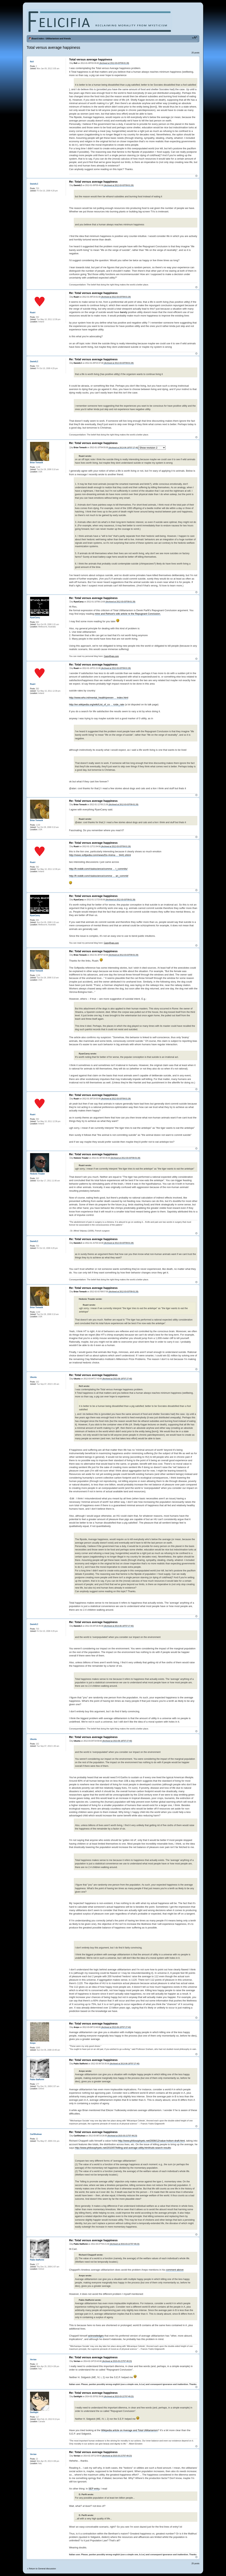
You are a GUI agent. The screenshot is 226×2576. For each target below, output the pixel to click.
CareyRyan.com (111, 656)
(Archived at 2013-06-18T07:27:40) (123, 448)
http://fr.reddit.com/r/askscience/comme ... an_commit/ (98, 875)
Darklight (78, 2396)
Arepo (76, 2027)
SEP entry (94, 2488)
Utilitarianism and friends (58, 38)
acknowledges (96, 2335)
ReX (75, 63)
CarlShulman (79, 2136)
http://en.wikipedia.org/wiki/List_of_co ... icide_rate (96, 704)
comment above (175, 2269)
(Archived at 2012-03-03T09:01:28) (114, 63)
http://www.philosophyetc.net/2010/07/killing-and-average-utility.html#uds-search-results (123, 2147)
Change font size (194, 37)
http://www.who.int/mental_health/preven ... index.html (98, 697)
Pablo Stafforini (81, 2064)
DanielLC (78, 185)
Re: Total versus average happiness (93, 181)
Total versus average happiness (53, 47)
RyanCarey (79, 602)
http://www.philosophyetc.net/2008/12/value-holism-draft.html (151, 2140)
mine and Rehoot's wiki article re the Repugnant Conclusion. (128, 613)
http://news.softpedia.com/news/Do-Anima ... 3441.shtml (100, 855)
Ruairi (76, 297)
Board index (38, 38)
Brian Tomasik (80, 448)
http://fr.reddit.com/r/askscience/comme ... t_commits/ (98, 868)
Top (196, 176)
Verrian (77, 2361)
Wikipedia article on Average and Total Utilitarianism (129, 2430)
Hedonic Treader (81, 1158)
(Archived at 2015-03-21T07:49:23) (122, 2136)
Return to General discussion (42, 2568)
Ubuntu (77, 1379)
